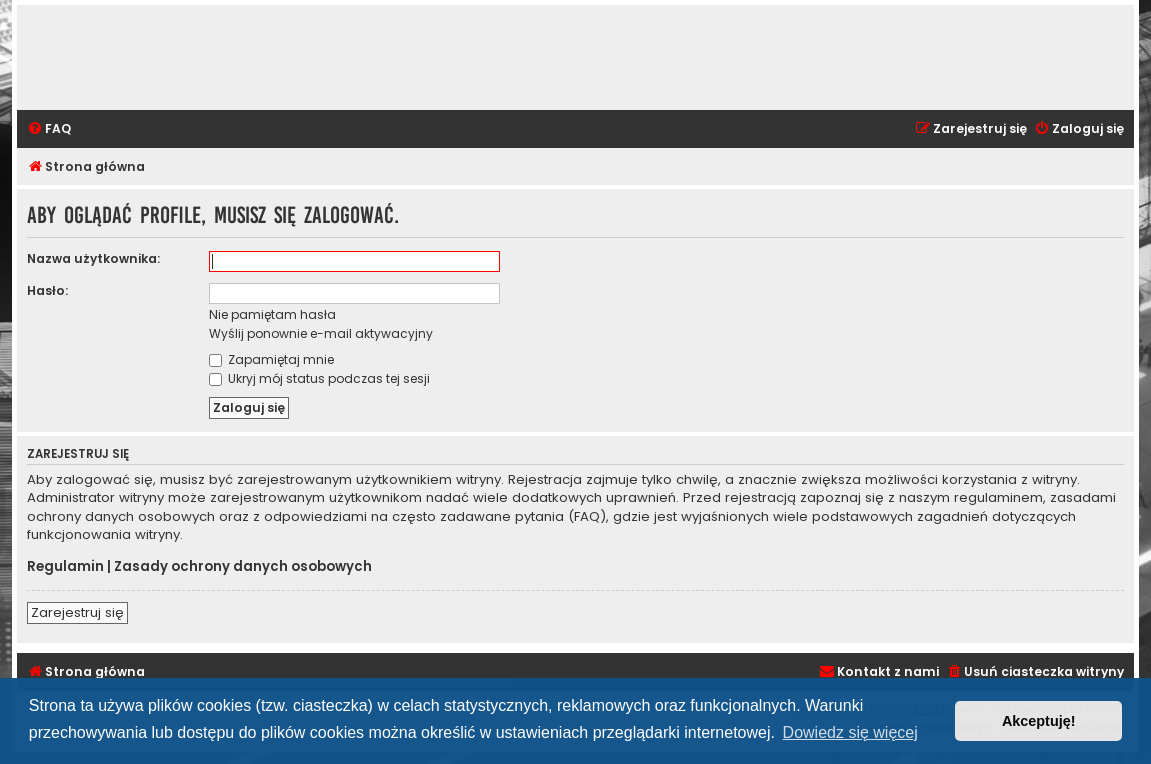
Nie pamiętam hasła (272, 314)
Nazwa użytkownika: (93, 258)
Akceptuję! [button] (1039, 721)
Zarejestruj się (77, 612)
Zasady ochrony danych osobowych (243, 567)
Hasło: (47, 290)
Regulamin (65, 567)
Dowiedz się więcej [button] (850, 732)
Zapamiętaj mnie (271, 359)
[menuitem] (49, 129)
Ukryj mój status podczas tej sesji (319, 378)
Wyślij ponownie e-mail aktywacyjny (321, 333)
